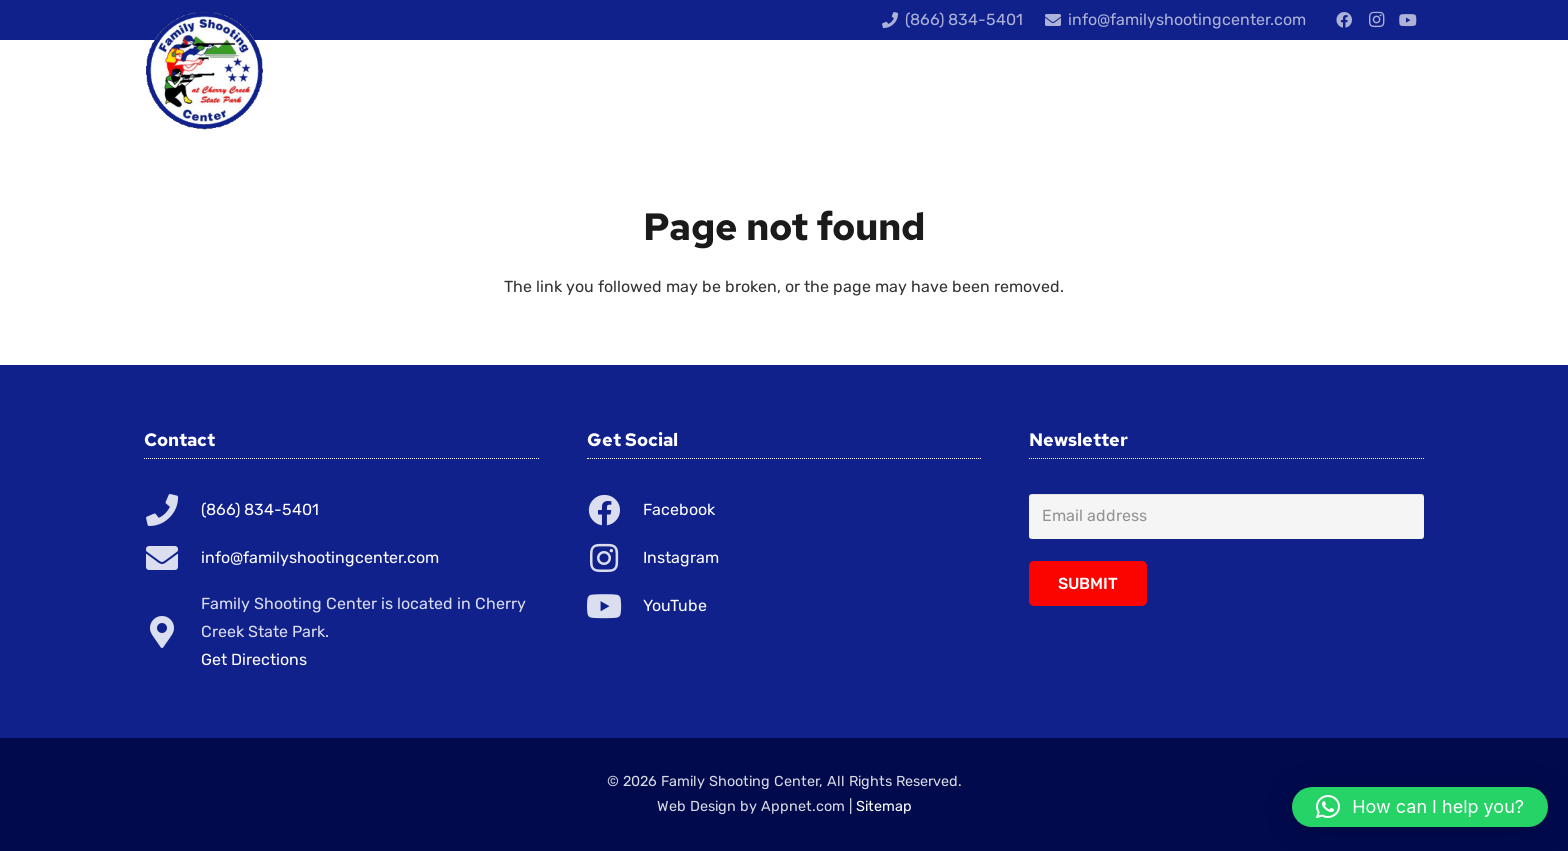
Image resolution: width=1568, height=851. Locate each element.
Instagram (681, 557)
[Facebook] (1344, 20)
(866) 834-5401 (260, 509)
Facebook (679, 509)
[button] (1420, 807)
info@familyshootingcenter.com (320, 557)
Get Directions (254, 659)
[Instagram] (1376, 20)
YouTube (675, 605)
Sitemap (884, 806)
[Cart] (1395, 90)
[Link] (204, 70)
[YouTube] (1408, 20)
